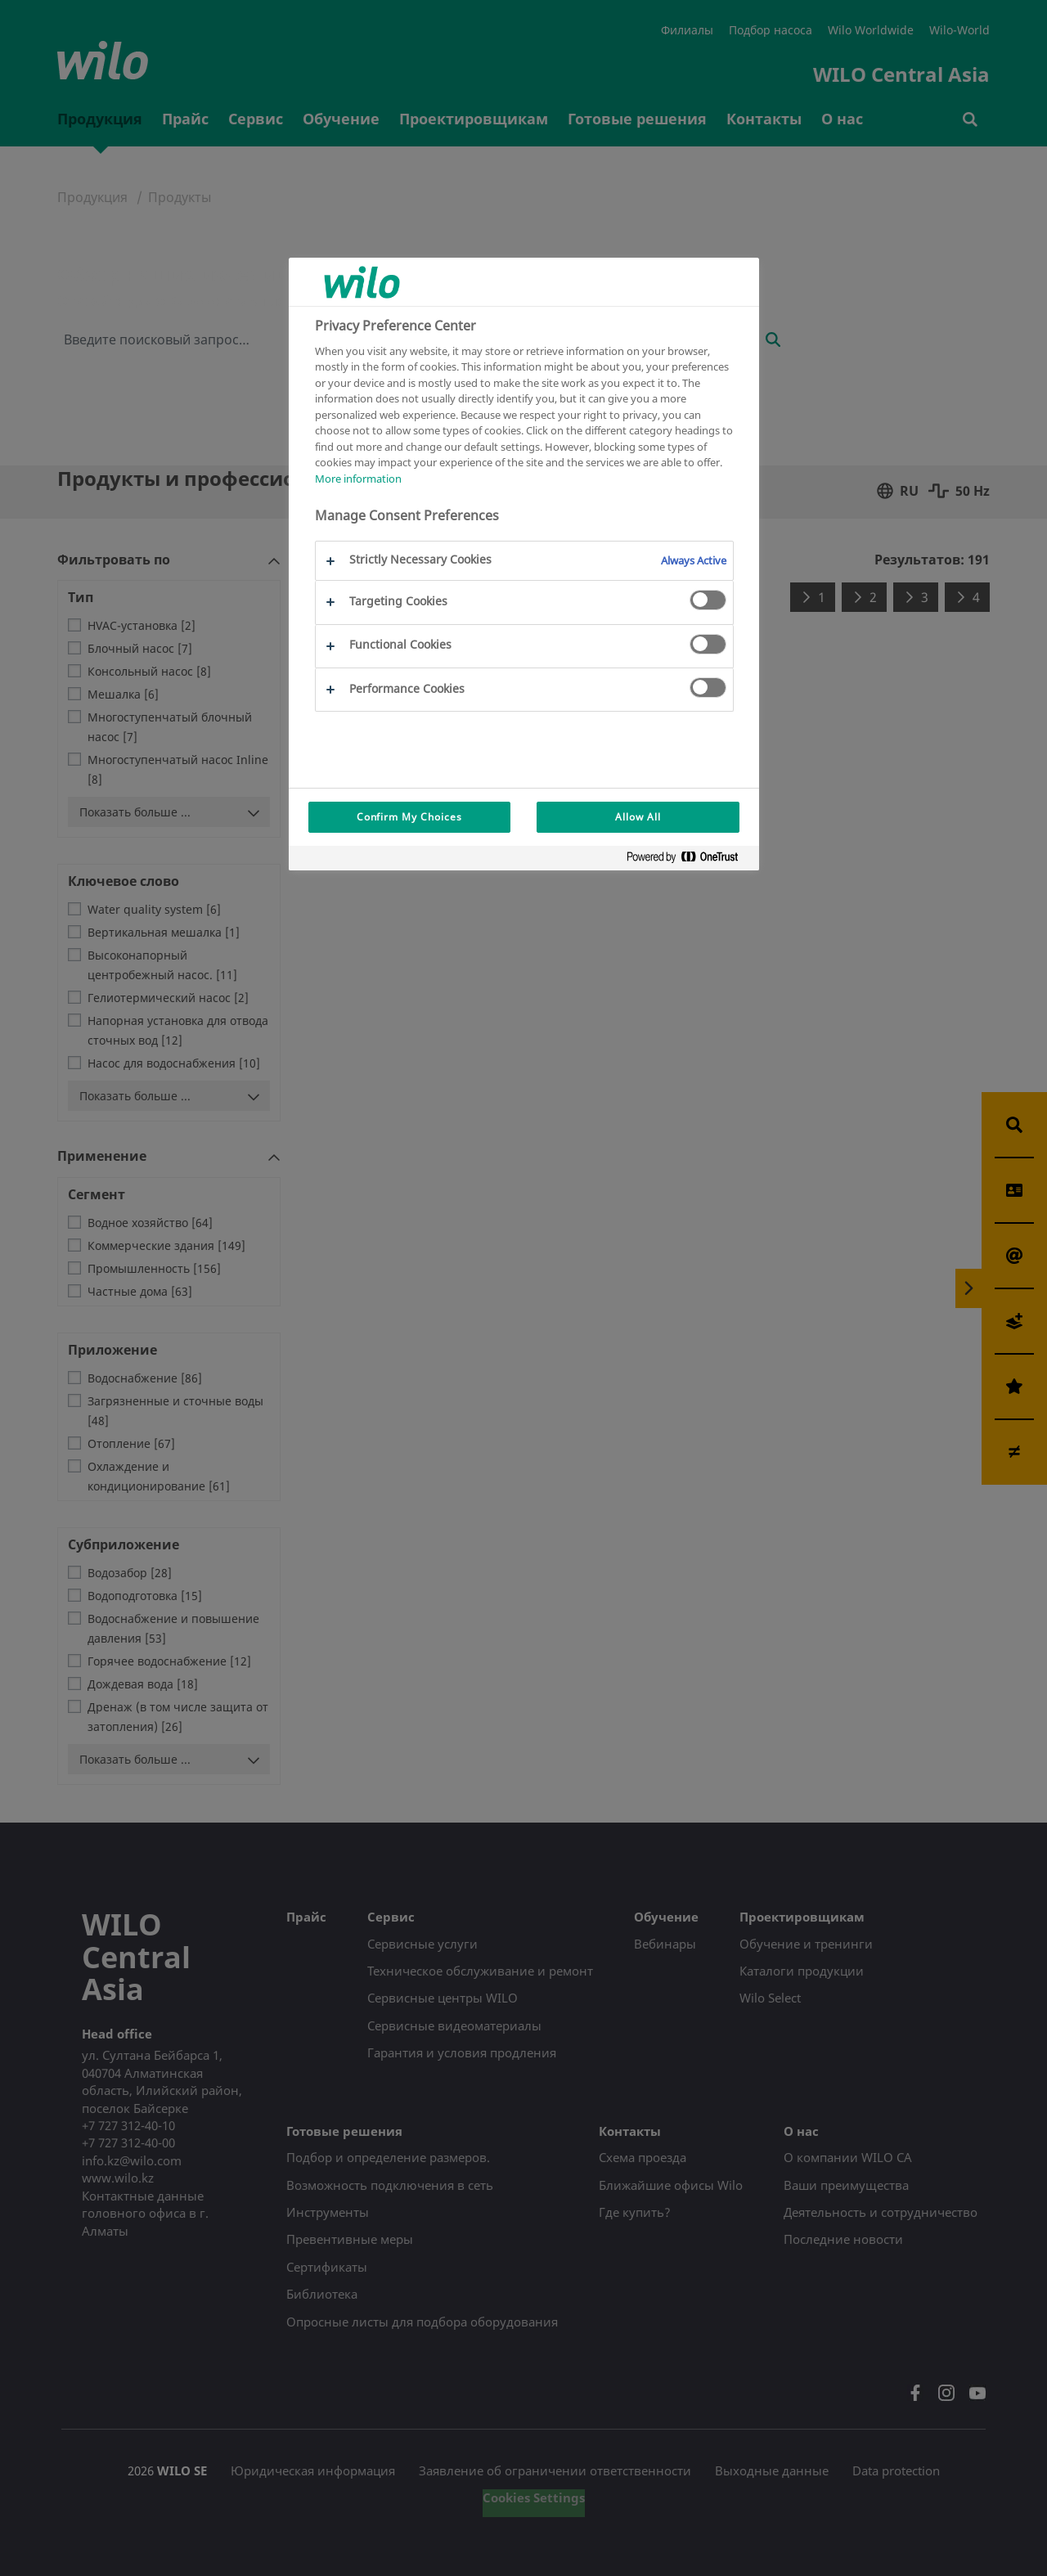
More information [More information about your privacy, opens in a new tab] (358, 478)
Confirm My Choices (409, 817)
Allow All (638, 817)
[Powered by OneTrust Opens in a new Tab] (689, 860)
